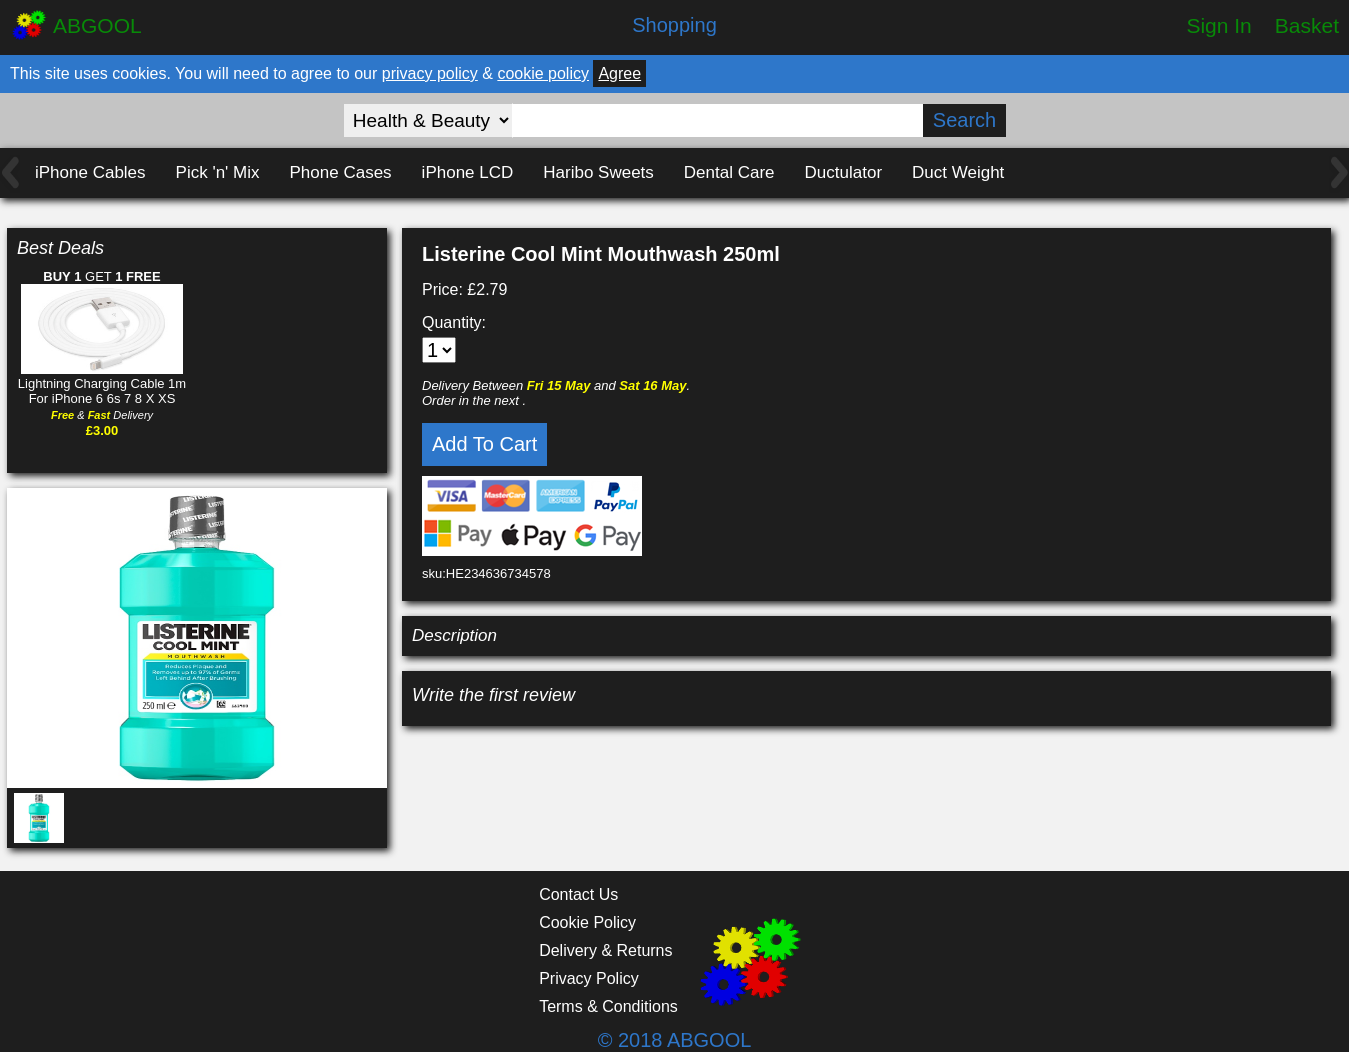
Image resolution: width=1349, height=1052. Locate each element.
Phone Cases (341, 172)
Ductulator (843, 172)
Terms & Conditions (608, 1006)
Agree (619, 73)
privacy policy (430, 73)
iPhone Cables (90, 172)
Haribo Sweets (598, 172)
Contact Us (578, 894)
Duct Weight (958, 172)
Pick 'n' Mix (218, 172)
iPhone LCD (468, 172)
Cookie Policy (587, 922)
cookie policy (543, 73)
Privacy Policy (589, 978)
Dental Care (729, 172)
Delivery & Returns (605, 950)
